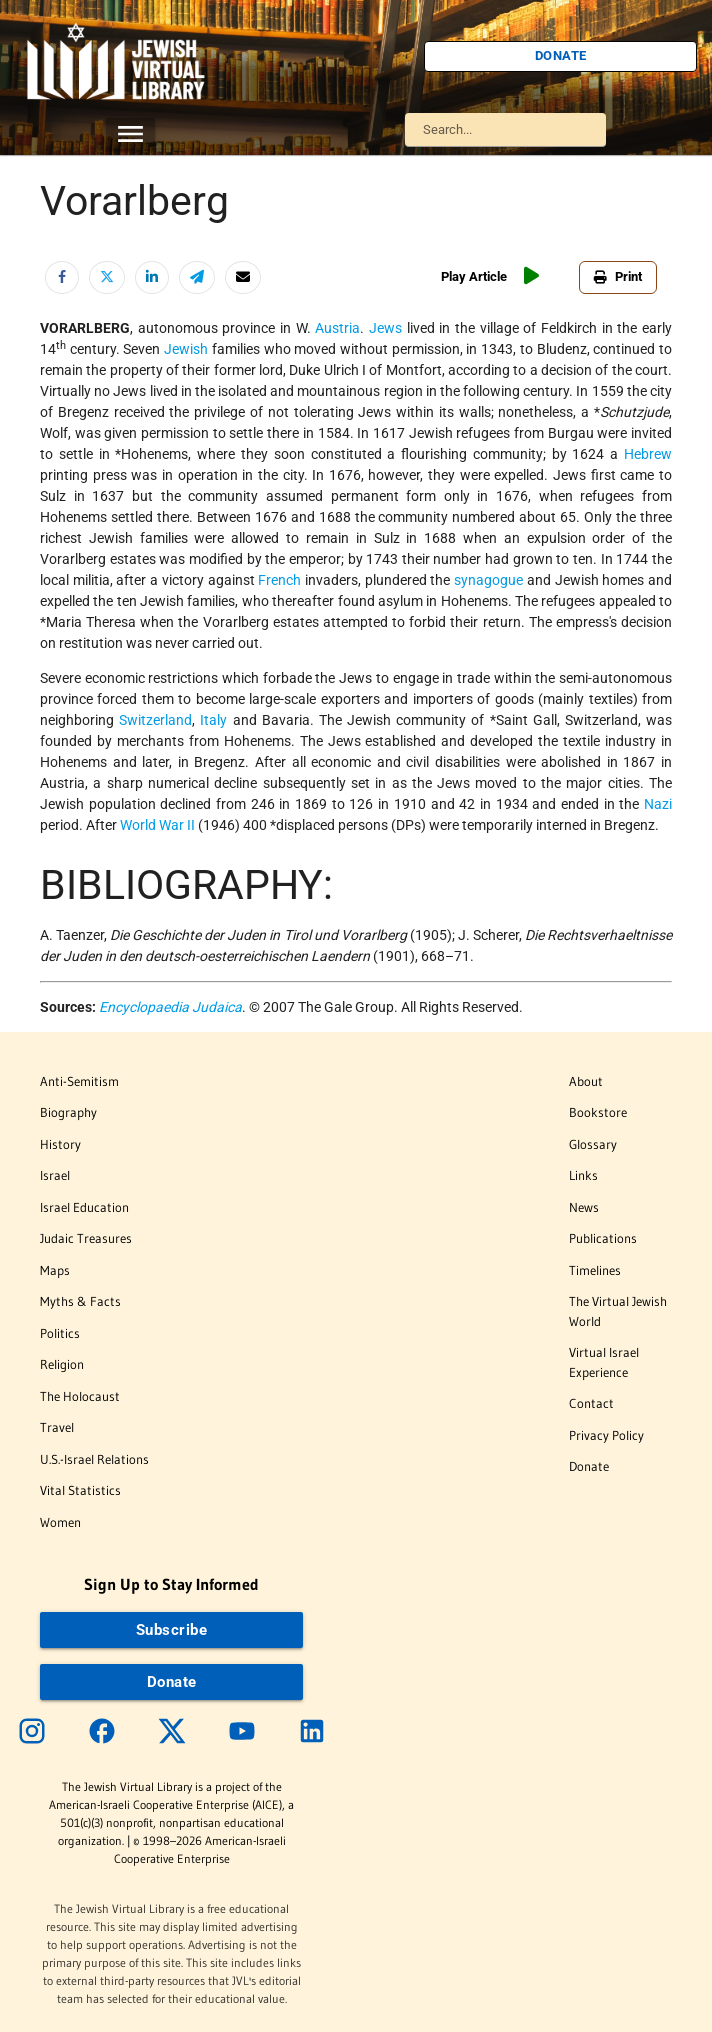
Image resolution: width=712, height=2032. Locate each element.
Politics (60, 1333)
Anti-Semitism (79, 1081)
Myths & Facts (80, 1301)
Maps (55, 1270)
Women (60, 1522)
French (279, 580)
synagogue (488, 580)
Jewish (186, 349)
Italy (213, 720)
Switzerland (155, 720)
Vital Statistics (80, 1490)
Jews (385, 328)
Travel (57, 1427)
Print (618, 276)
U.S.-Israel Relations (94, 1459)
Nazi (658, 804)
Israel (55, 1175)
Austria (337, 328)
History (60, 1144)
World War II (157, 825)
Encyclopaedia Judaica (170, 1007)
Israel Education (84, 1207)
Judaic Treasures (86, 1238)
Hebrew (648, 454)
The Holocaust (80, 1396)
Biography (68, 1112)
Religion (62, 1364)
